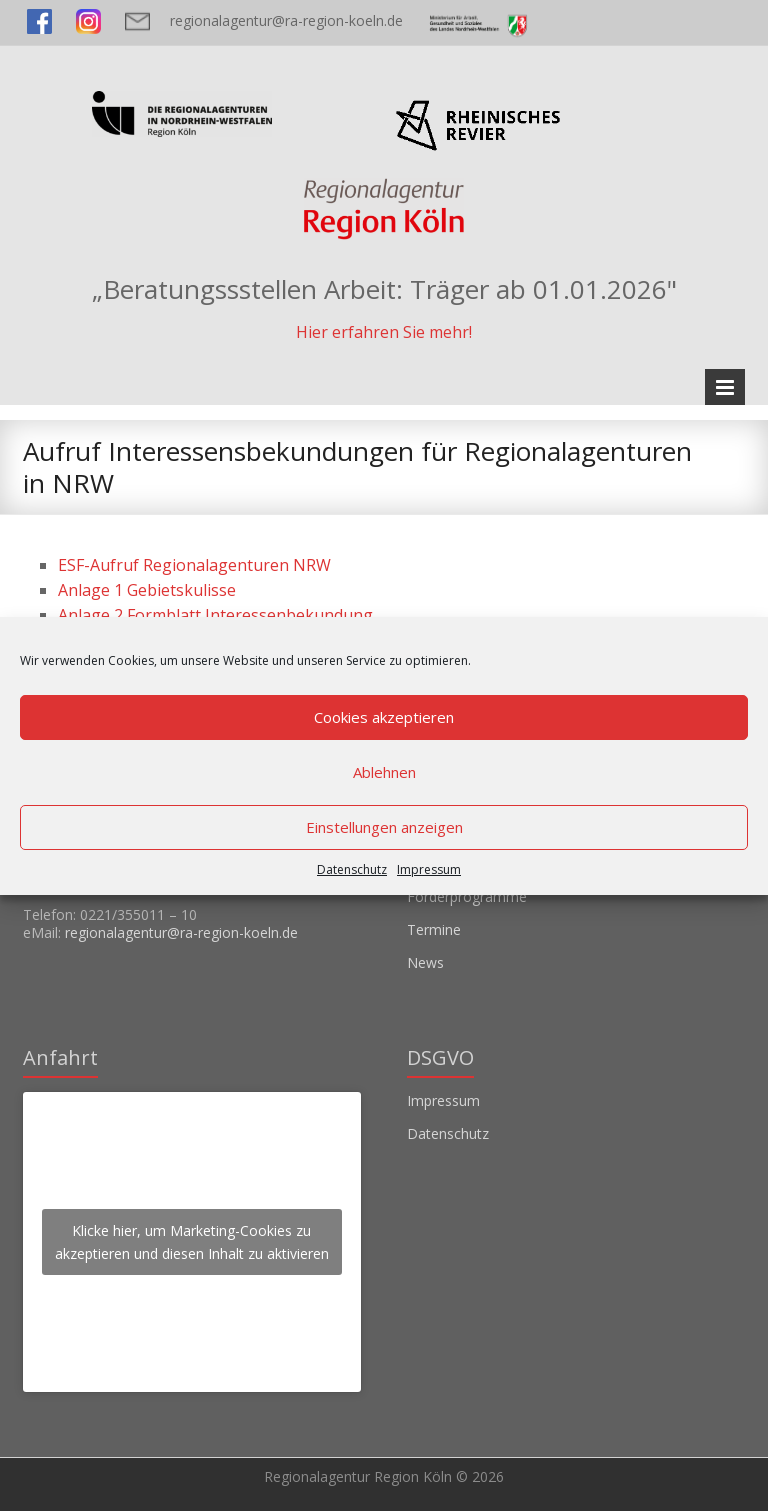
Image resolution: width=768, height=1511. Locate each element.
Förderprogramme (467, 896)
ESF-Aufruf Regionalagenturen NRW (194, 565)
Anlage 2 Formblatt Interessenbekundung (215, 615)
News (425, 962)
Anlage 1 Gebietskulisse (147, 590)
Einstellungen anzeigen (384, 827)
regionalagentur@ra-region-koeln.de (286, 20)
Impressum (429, 869)
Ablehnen (384, 772)
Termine (434, 929)
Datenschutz (352, 869)
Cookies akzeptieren (384, 717)
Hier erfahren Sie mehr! (384, 332)
